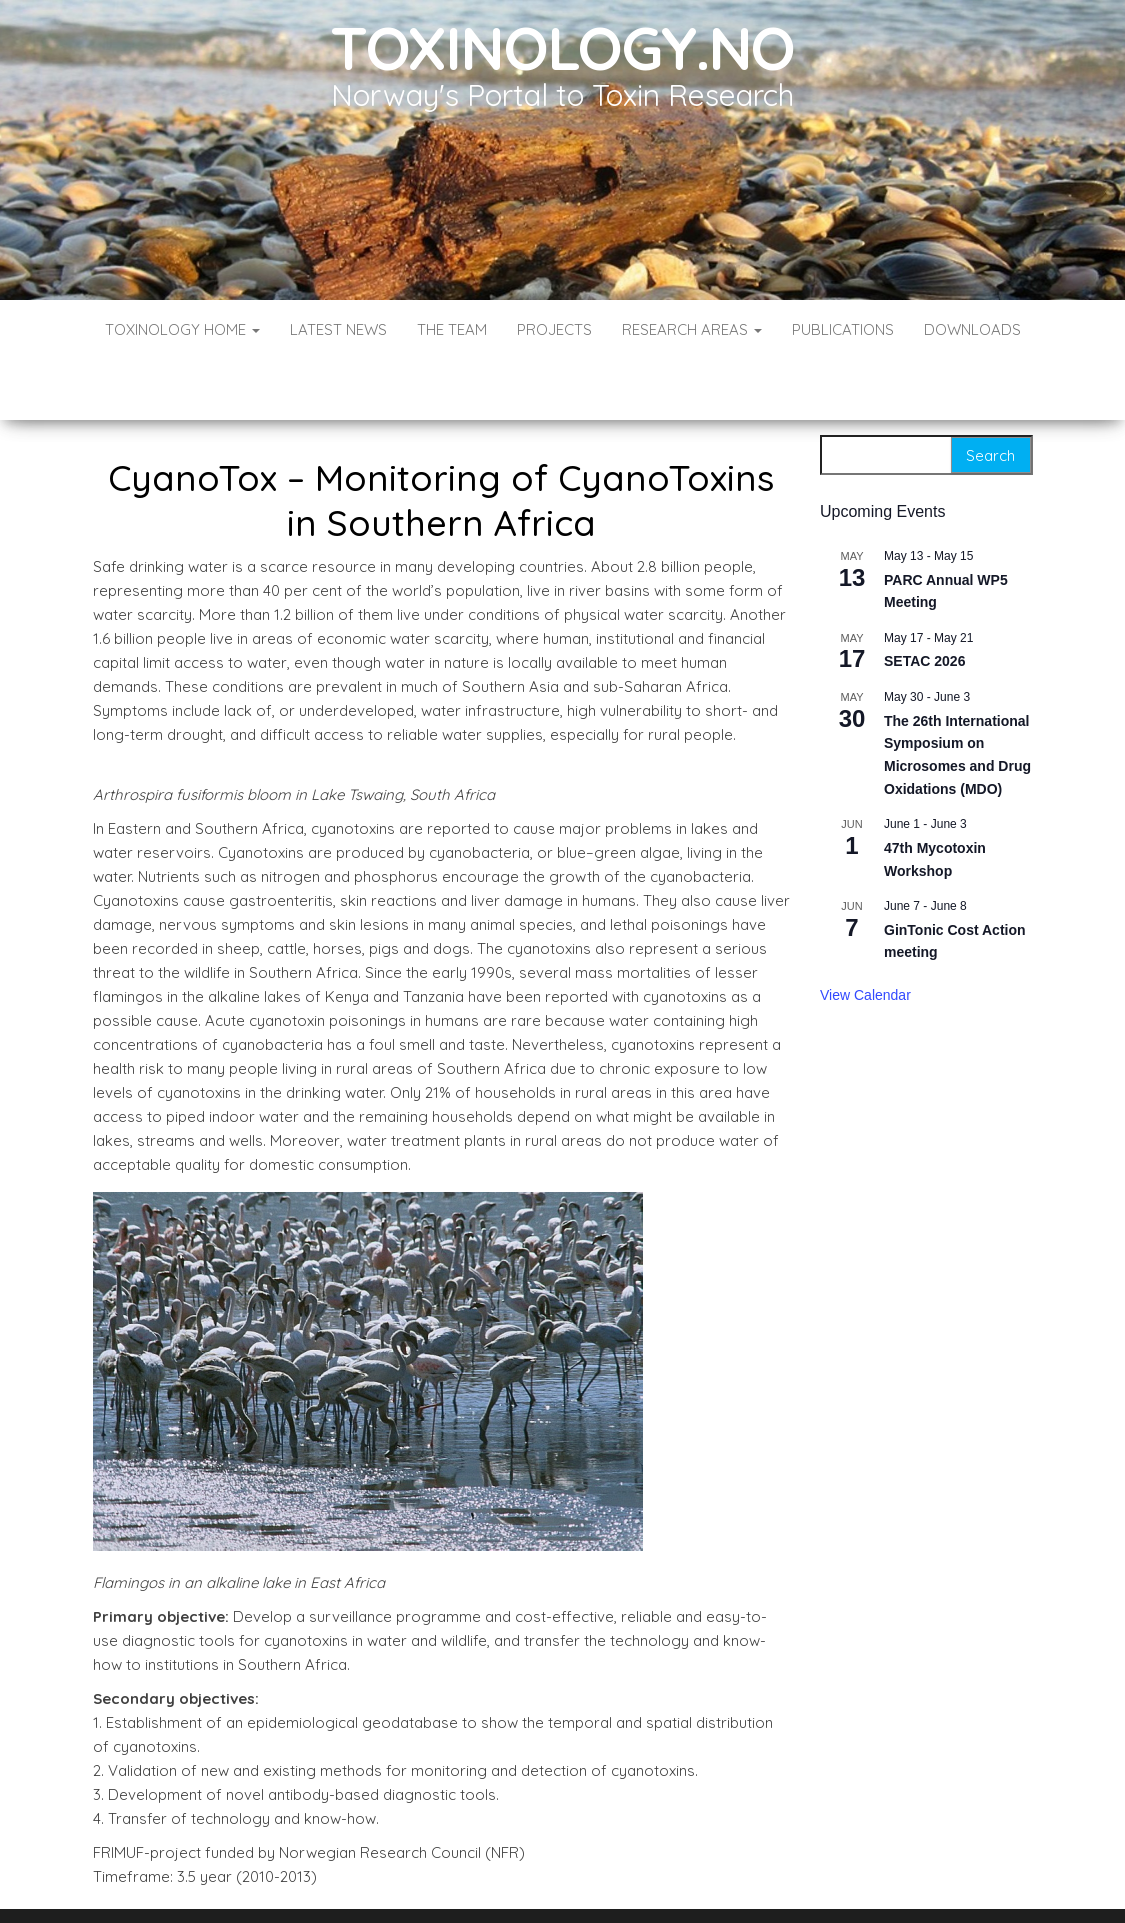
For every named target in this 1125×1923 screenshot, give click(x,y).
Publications (843, 329)
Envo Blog (707, 1880)
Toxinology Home (182, 329)
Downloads (972, 329)
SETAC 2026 (924, 601)
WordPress (566, 1880)
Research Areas (692, 329)
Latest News (338, 329)
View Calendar (865, 935)
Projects (554, 329)
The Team (452, 329)
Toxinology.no (562, 47)
